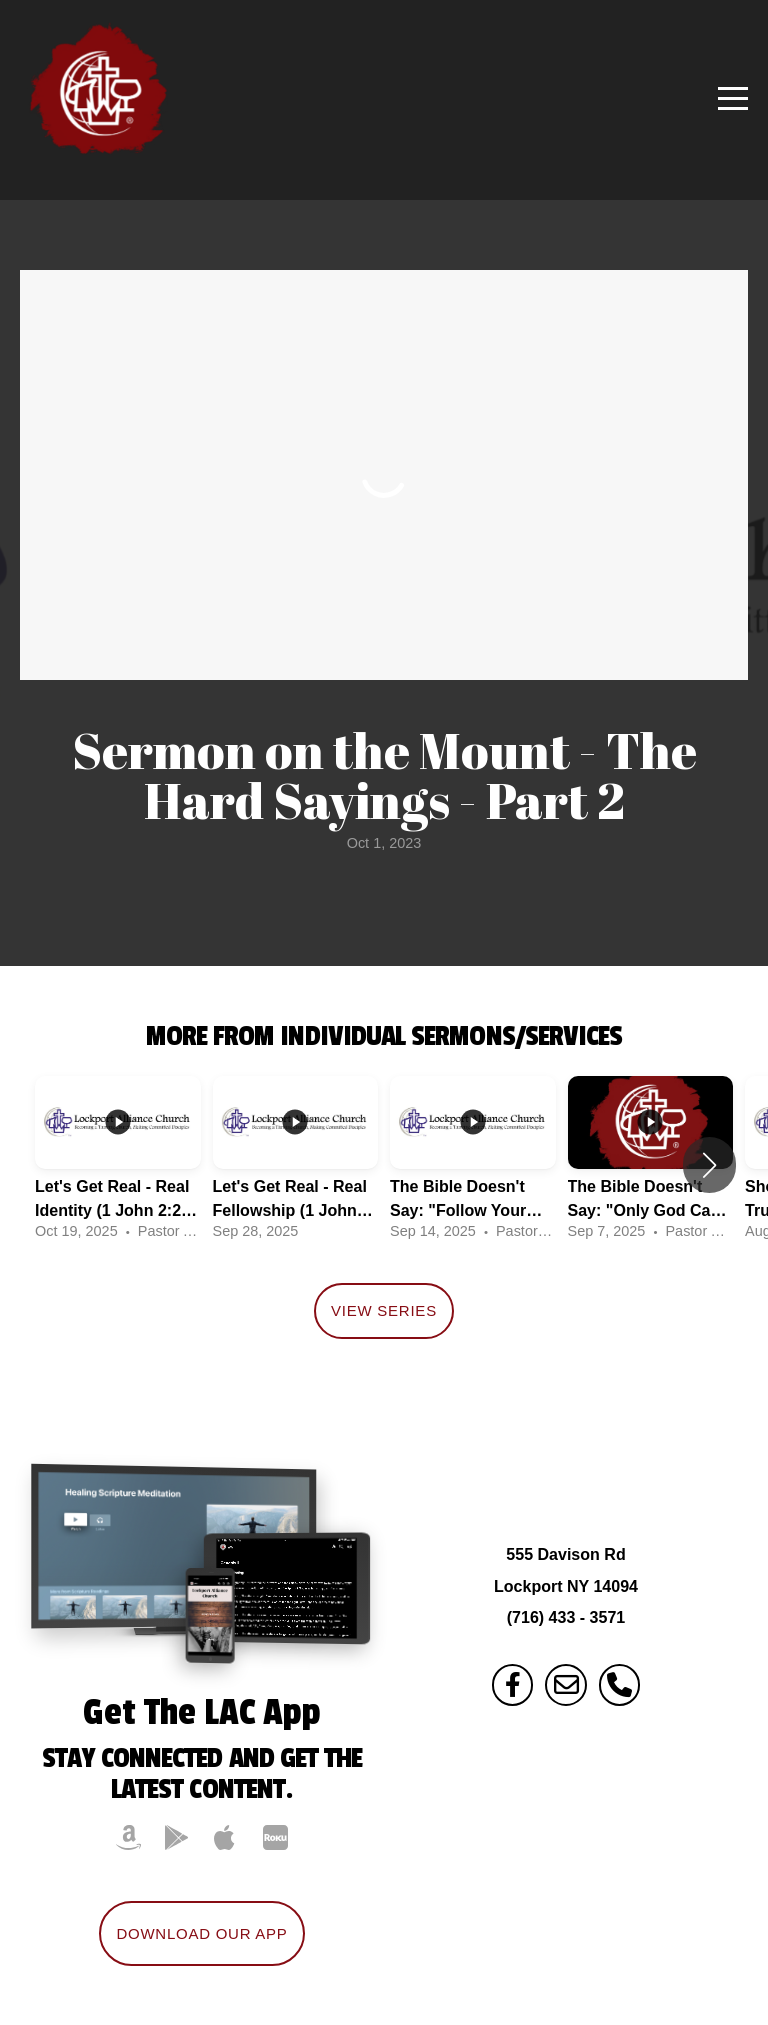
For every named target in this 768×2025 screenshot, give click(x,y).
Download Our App (201, 1933)
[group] (118, 1165)
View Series (384, 1310)
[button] (709, 1165)
